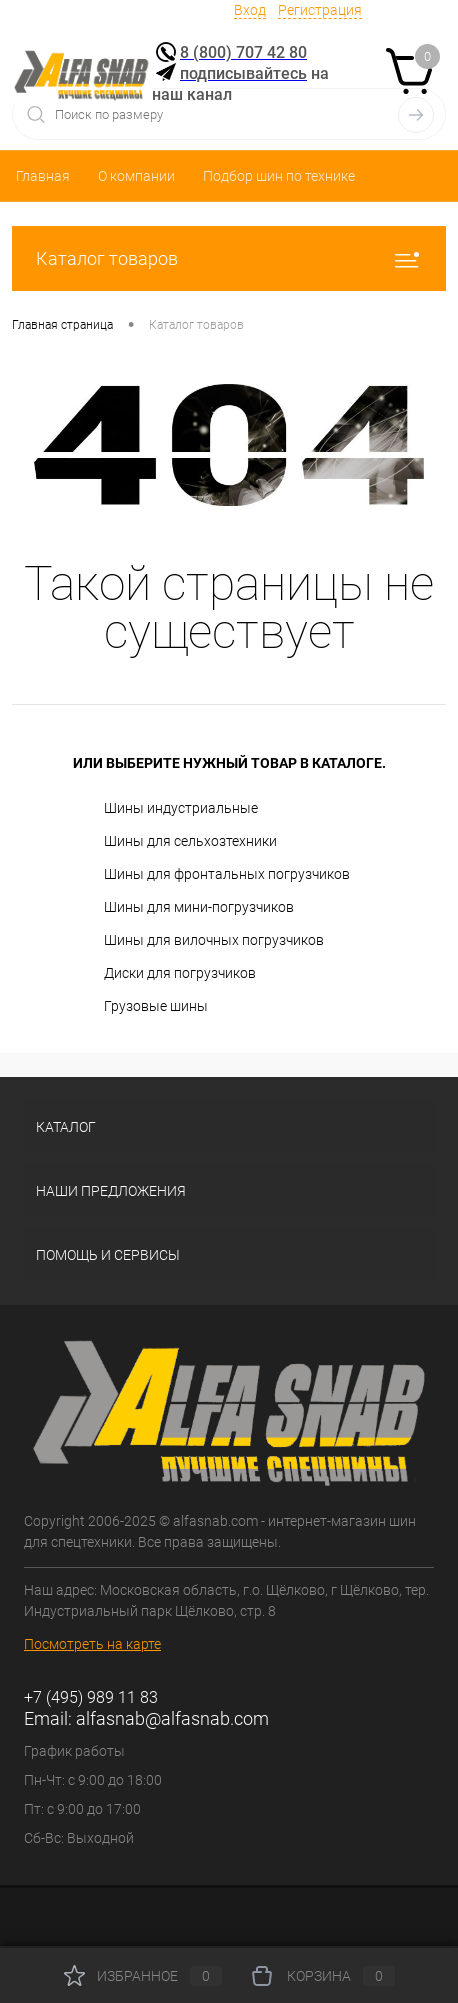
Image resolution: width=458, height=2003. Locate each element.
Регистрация (320, 10)
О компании (136, 176)
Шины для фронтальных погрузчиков (227, 874)
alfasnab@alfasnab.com (172, 1718)
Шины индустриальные (181, 808)
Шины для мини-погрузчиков (199, 907)
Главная (43, 176)
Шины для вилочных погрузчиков (214, 940)
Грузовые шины (156, 1006)
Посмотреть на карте (92, 1644)
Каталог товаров (229, 258)
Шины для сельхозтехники (190, 841)
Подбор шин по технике (279, 176)
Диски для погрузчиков (180, 973)
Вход (250, 10)
